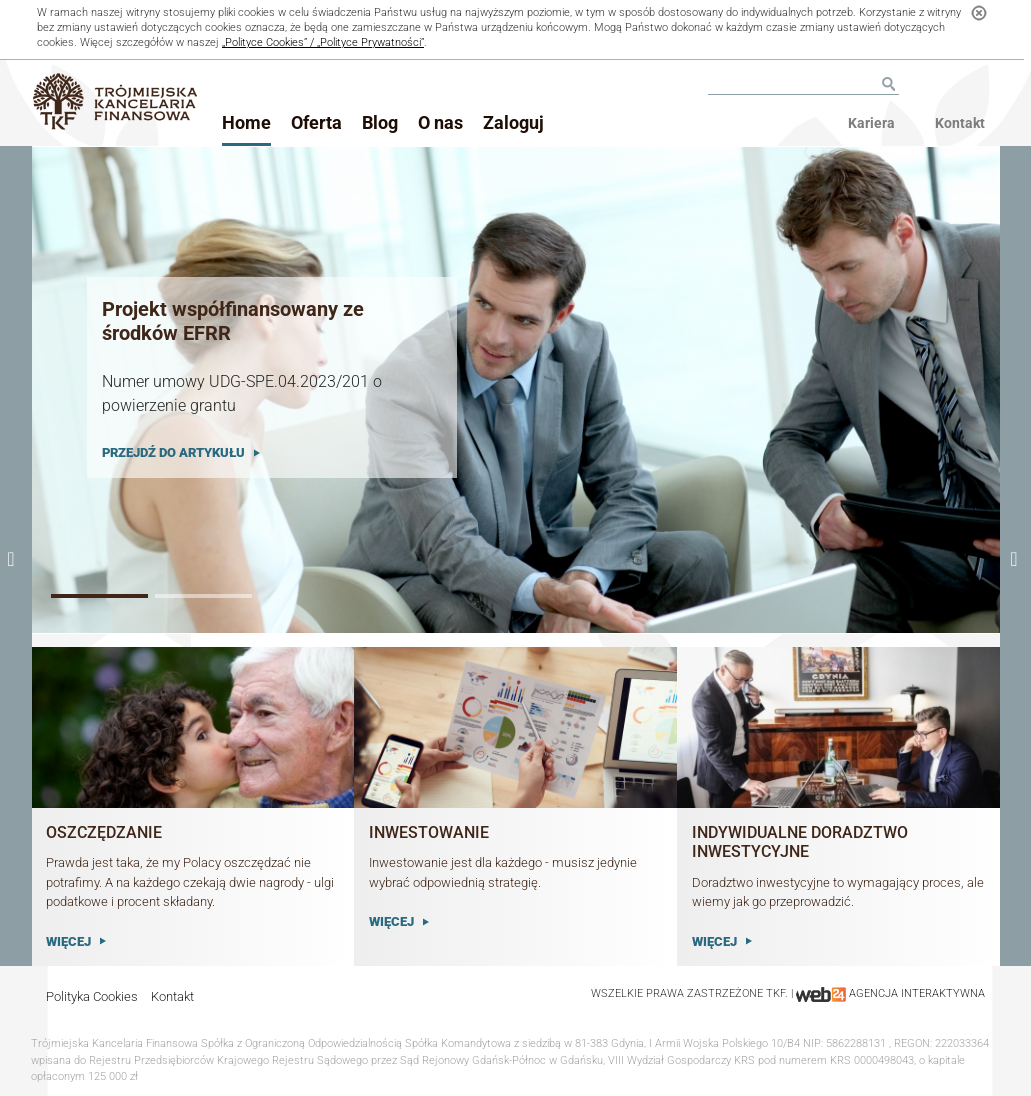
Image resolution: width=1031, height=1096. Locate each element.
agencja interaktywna (917, 993)
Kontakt (172, 996)
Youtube (960, 82)
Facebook (938, 82)
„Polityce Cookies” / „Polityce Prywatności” (323, 42)
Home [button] (246, 122)
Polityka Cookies (92, 996)
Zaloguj (513, 122)
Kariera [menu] (871, 123)
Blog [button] (380, 122)
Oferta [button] (316, 122)
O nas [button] (440, 122)
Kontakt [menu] (960, 123)
